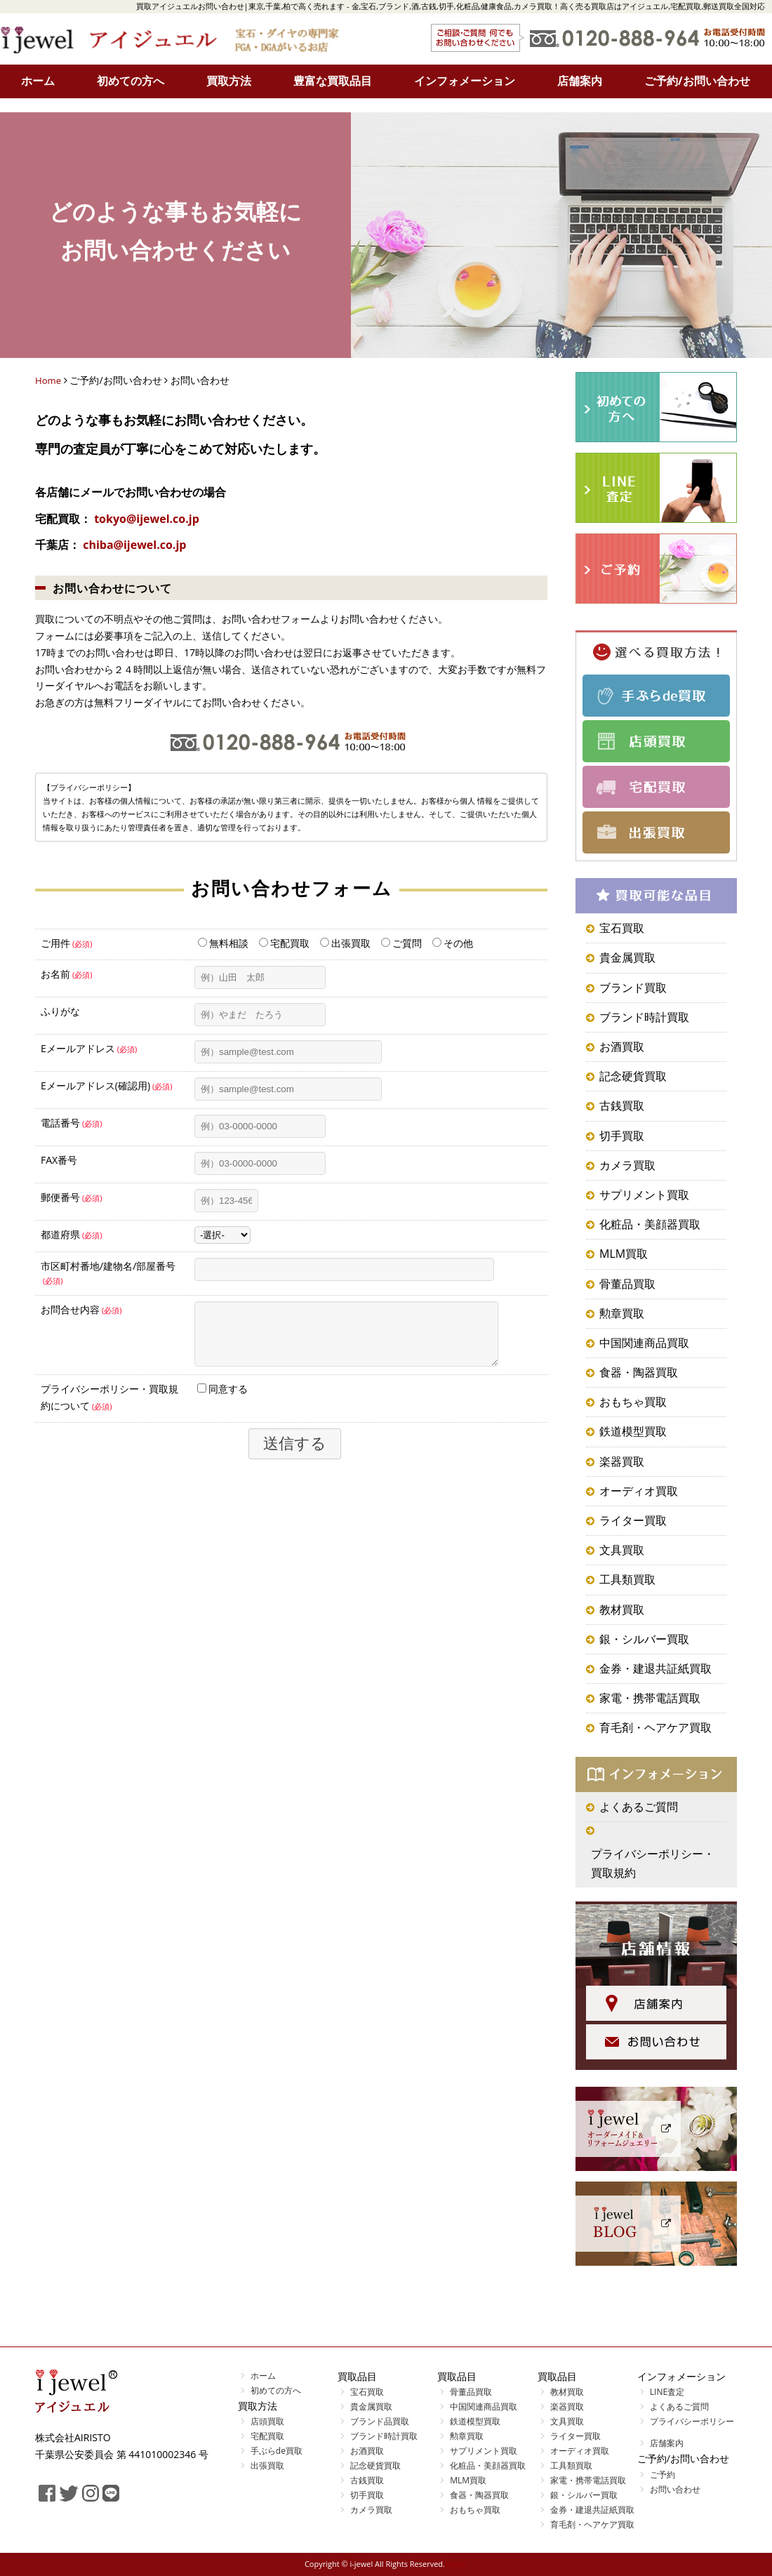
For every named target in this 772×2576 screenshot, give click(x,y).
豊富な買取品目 (332, 80)
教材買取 (621, 1609)
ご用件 (67, 943)
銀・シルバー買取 (644, 1639)
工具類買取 (627, 1579)
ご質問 (401, 943)
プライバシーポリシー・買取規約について (109, 1408)
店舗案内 (579, 80)
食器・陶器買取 (638, 1372)
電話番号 (71, 1122)
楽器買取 (621, 1461)
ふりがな (60, 1011)
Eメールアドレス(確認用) (107, 1085)
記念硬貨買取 (633, 1076)
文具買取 (621, 1550)
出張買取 (345, 943)
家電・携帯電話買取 (649, 1698)
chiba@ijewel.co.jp (134, 544)
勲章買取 (621, 1313)
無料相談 (223, 943)
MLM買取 (623, 1253)
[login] (456, 2563)
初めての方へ (130, 80)
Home (49, 380)
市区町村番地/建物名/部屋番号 (108, 1272)
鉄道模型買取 (633, 1431)
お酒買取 (621, 1046)
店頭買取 (267, 2421)
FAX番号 (59, 1160)
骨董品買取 (627, 1284)
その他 (452, 943)
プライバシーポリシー (692, 2421)
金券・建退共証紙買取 (655, 1668)
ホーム (38, 80)
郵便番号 (71, 1197)
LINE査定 (667, 2392)
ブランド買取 (633, 987)
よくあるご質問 (638, 1806)
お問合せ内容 (81, 1309)
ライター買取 (633, 1520)
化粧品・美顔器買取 (649, 1224)
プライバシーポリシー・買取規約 (652, 1863)
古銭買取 (621, 1105)
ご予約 (662, 2475)
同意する (222, 1399)
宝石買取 (621, 928)
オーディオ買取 (638, 1491)
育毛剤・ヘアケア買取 (655, 1727)
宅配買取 (284, 943)
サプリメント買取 (644, 1194)
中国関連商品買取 (644, 1342)
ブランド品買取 (379, 2421)
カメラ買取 (627, 1165)
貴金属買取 (627, 957)
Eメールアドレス (89, 1048)
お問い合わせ (675, 2489)
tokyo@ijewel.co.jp (146, 518)
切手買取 (621, 1135)
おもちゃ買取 (633, 1401)
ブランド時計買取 (644, 1017)
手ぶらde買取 (276, 2451)
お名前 (67, 974)
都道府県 (71, 1234)
